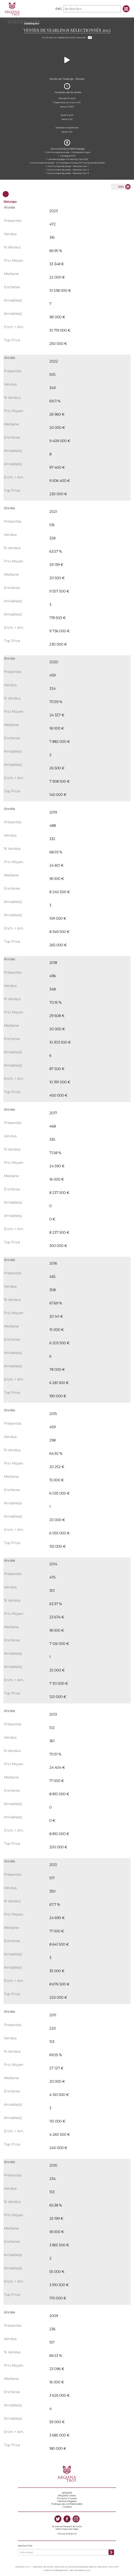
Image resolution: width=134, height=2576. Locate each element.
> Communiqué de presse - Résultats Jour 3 (67, 173)
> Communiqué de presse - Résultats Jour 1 (67, 166)
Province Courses (67, 2498)
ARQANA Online (67, 2495)
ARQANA (67, 2492)
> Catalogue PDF (67, 155)
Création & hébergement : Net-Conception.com (67, 2570)
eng (58, 8)
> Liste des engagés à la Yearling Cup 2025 (67, 159)
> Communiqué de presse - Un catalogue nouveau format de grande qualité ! (67, 162)
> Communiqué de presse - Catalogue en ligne (67, 152)
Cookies (67, 2506)
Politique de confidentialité (66, 2503)
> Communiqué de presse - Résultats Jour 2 (67, 169)
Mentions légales (67, 2501)
